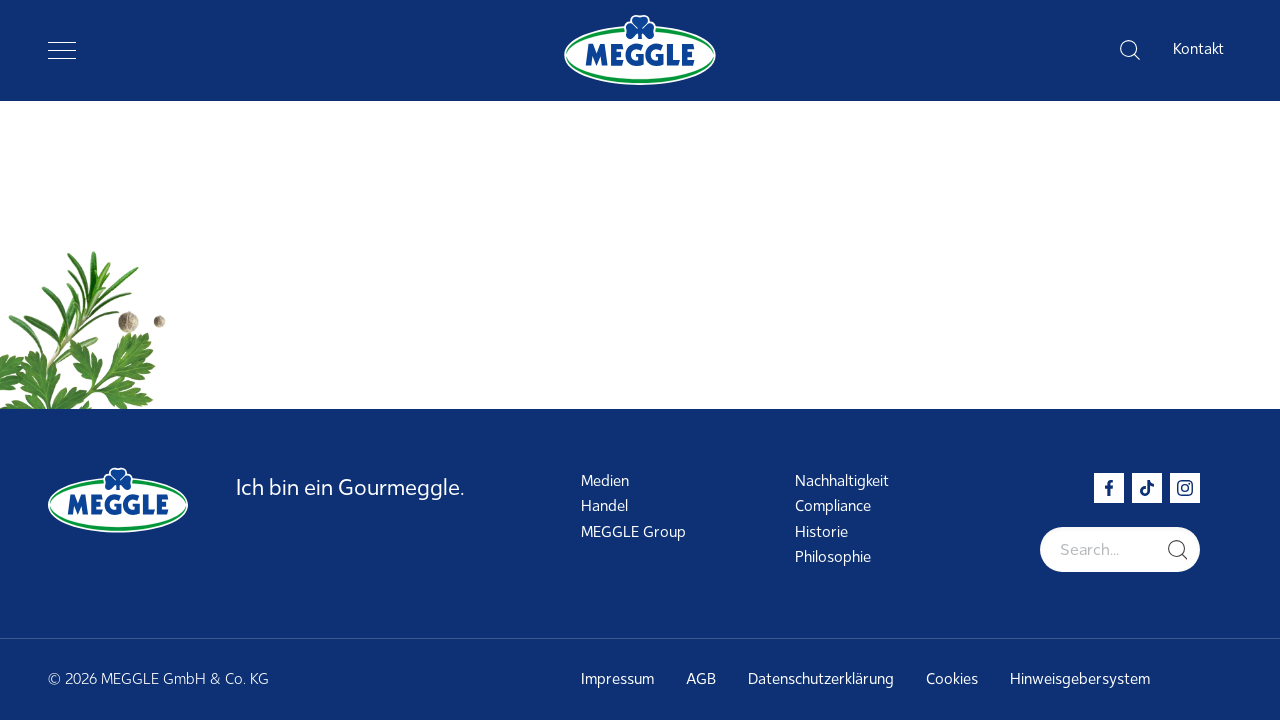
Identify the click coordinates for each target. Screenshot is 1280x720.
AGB (701, 679)
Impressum (617, 679)
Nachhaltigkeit (842, 481)
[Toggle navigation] (62, 50)
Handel (604, 506)
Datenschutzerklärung (821, 679)
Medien (605, 481)
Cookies (952, 679)
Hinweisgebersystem (1080, 679)
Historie (821, 532)
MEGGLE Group (633, 532)
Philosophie (833, 557)
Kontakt (1198, 49)
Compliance (833, 506)
